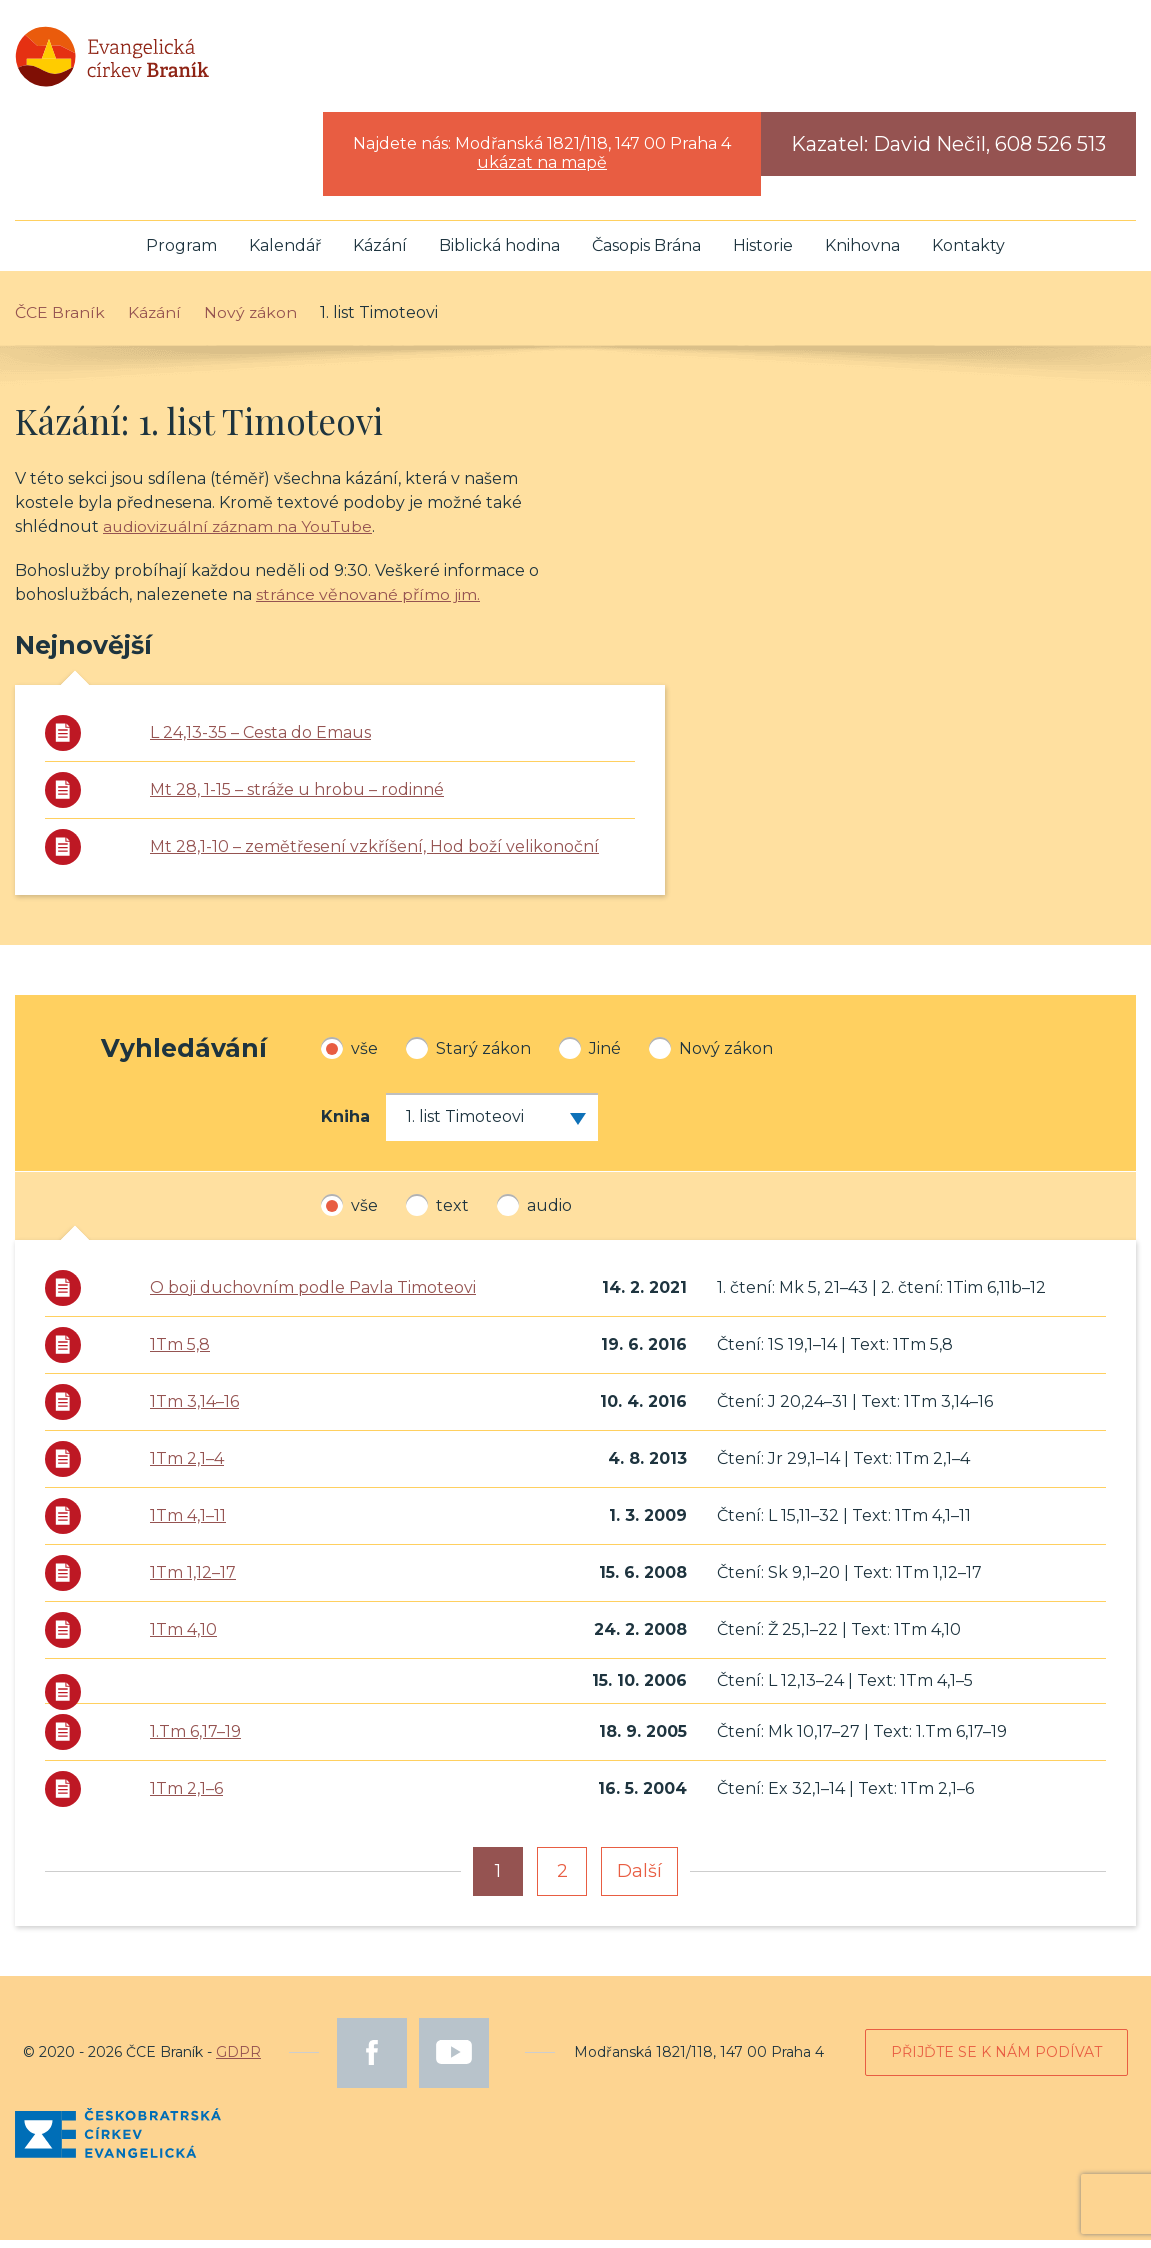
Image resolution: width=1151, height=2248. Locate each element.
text (437, 1213)
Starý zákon (468, 1056)
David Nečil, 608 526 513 (989, 153)
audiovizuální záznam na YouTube (242, 535)
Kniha (345, 1124)
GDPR (238, 2061)
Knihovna (862, 253)
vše (349, 1056)
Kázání (380, 253)
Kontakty (968, 253)
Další (639, 1879)
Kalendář (285, 253)
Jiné (590, 1056)
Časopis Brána (646, 253)
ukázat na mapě (542, 171)
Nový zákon (711, 1056)
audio (534, 1213)
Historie (763, 253)
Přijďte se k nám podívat (996, 2061)
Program (181, 253)
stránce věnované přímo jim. (368, 603)
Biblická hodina (499, 253)
